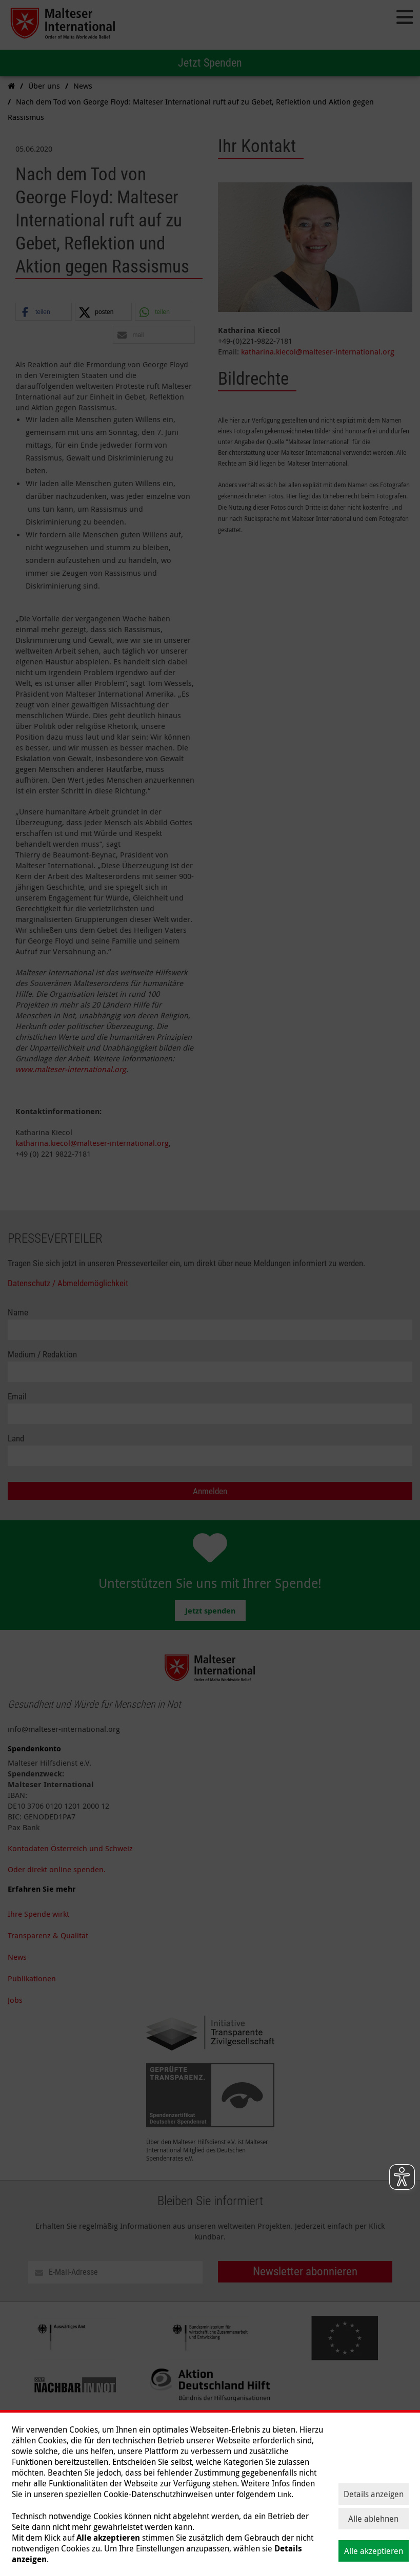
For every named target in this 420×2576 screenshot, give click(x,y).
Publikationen (32, 1978)
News (17, 1957)
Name (18, 1312)
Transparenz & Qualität (48, 1935)
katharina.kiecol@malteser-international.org (92, 1143)
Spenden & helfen (39, 2502)
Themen (148, 2502)
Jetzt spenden (210, 1610)
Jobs (15, 2000)
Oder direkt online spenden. (57, 1869)
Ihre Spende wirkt (38, 1914)
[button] (43, 312)
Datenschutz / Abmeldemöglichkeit (68, 1283)
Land (16, 1438)
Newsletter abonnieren (305, 2271)
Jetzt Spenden (210, 62)
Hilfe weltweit (102, 2502)
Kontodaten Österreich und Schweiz (70, 1848)
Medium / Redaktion (42, 1354)
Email (17, 1396)
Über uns (186, 2502)
